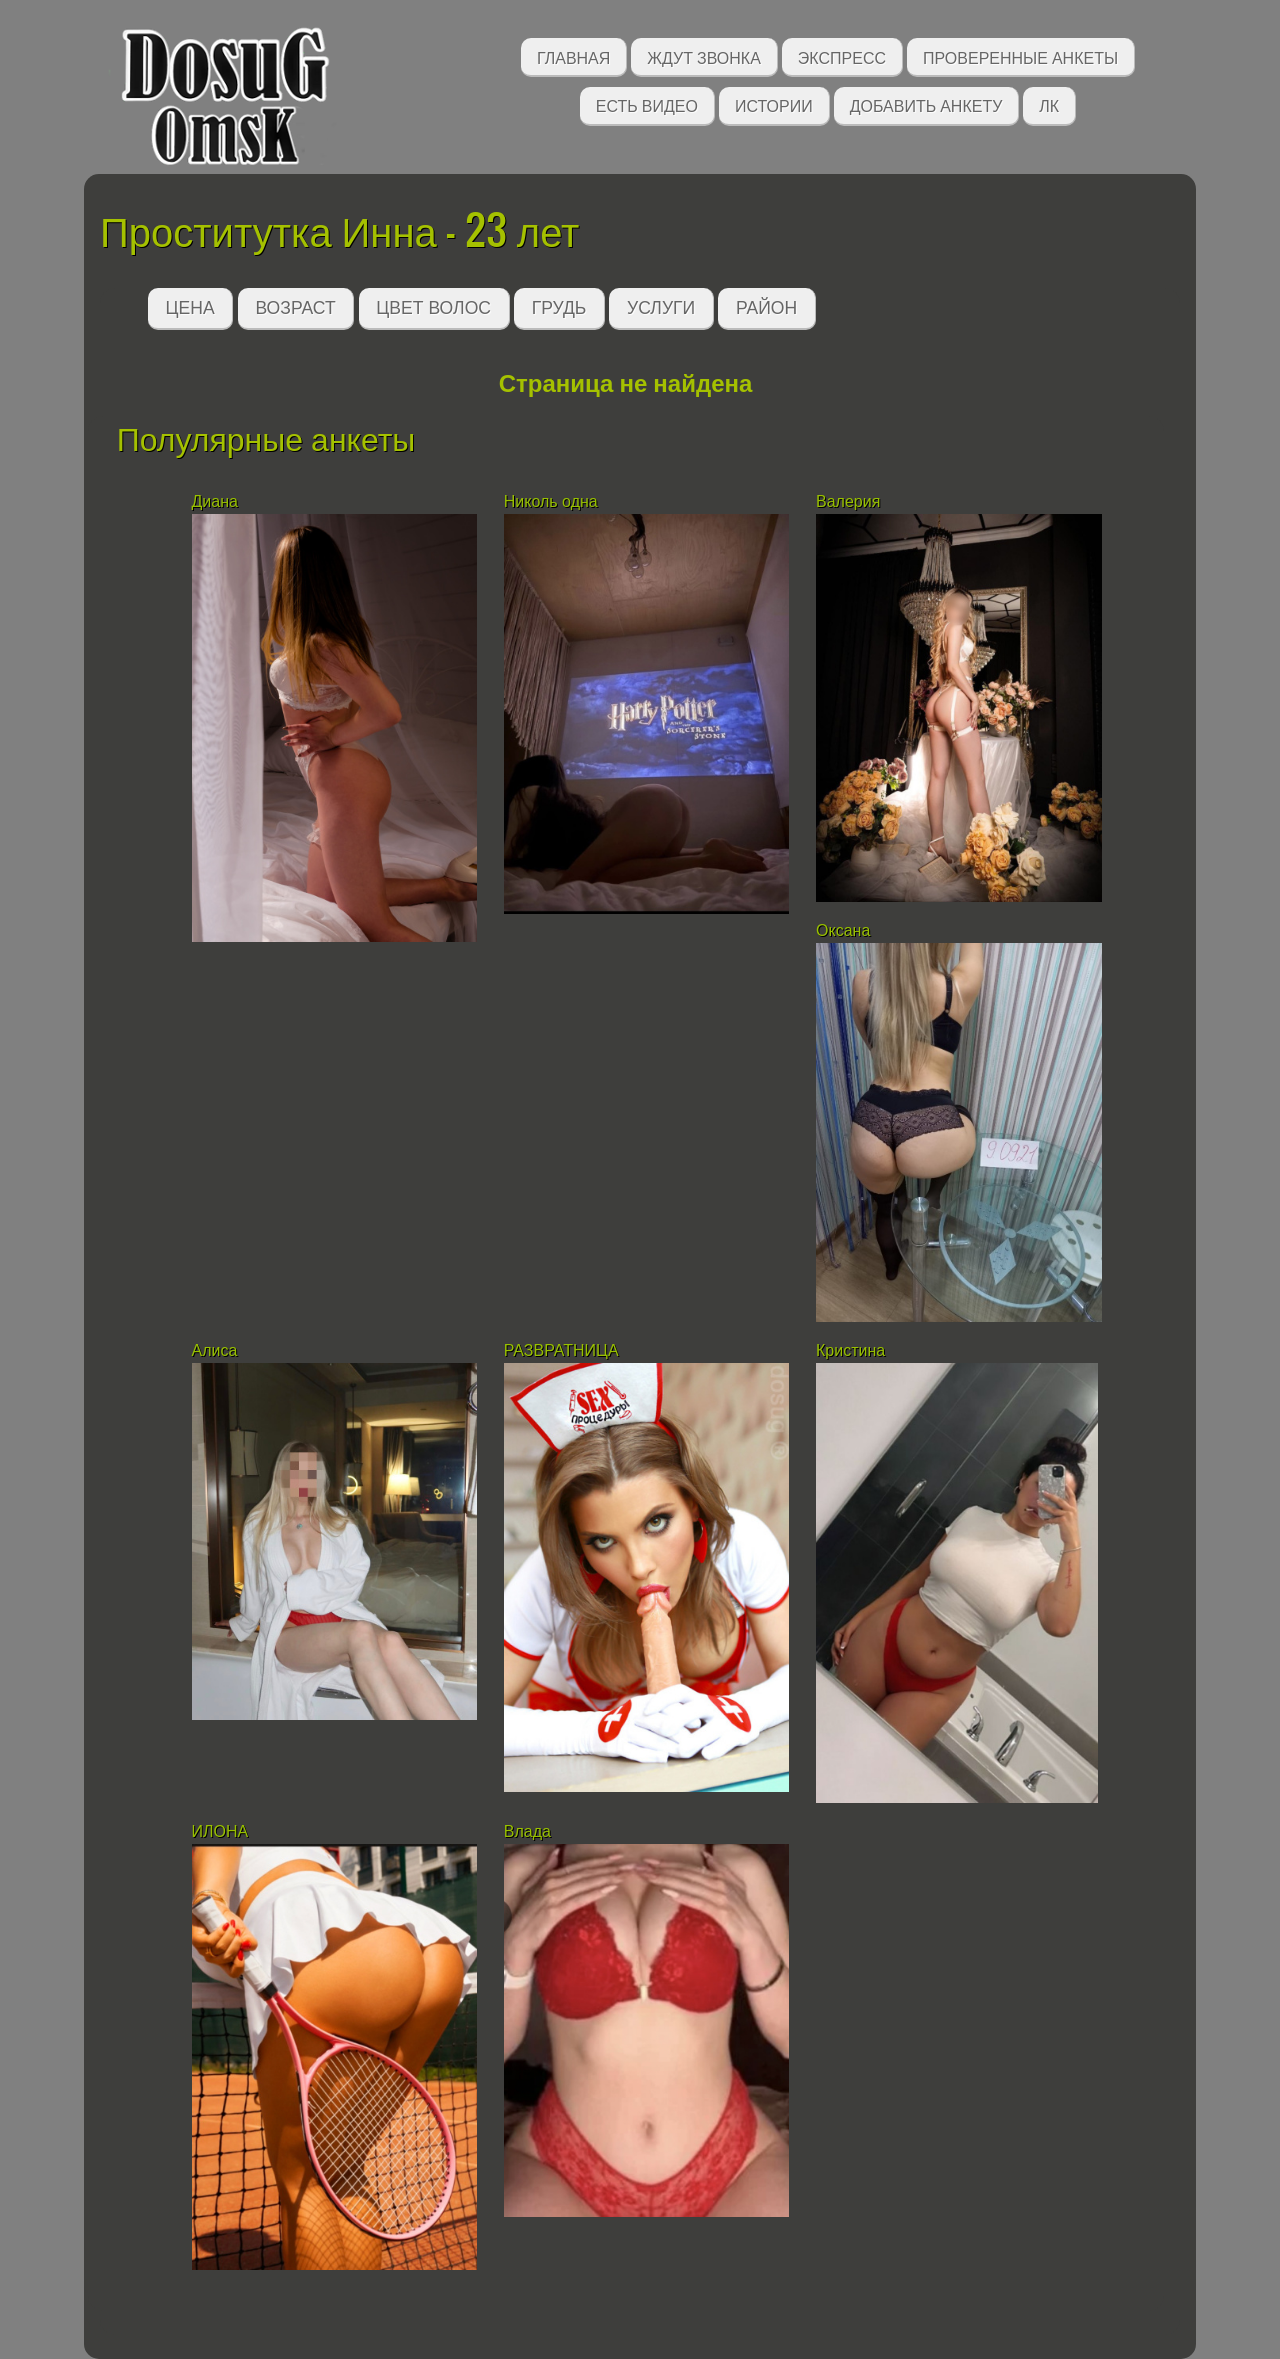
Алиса (215, 1350)
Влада (530, 1831)
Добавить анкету (926, 104)
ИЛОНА (220, 1831)
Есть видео (647, 104)
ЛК (1049, 104)
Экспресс (842, 56)
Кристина (850, 1350)
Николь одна (551, 501)
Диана (215, 501)
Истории (774, 104)
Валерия (850, 501)
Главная (573, 56)
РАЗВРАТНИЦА (561, 1350)
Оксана (845, 930)
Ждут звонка (704, 56)
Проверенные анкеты (1020, 56)
